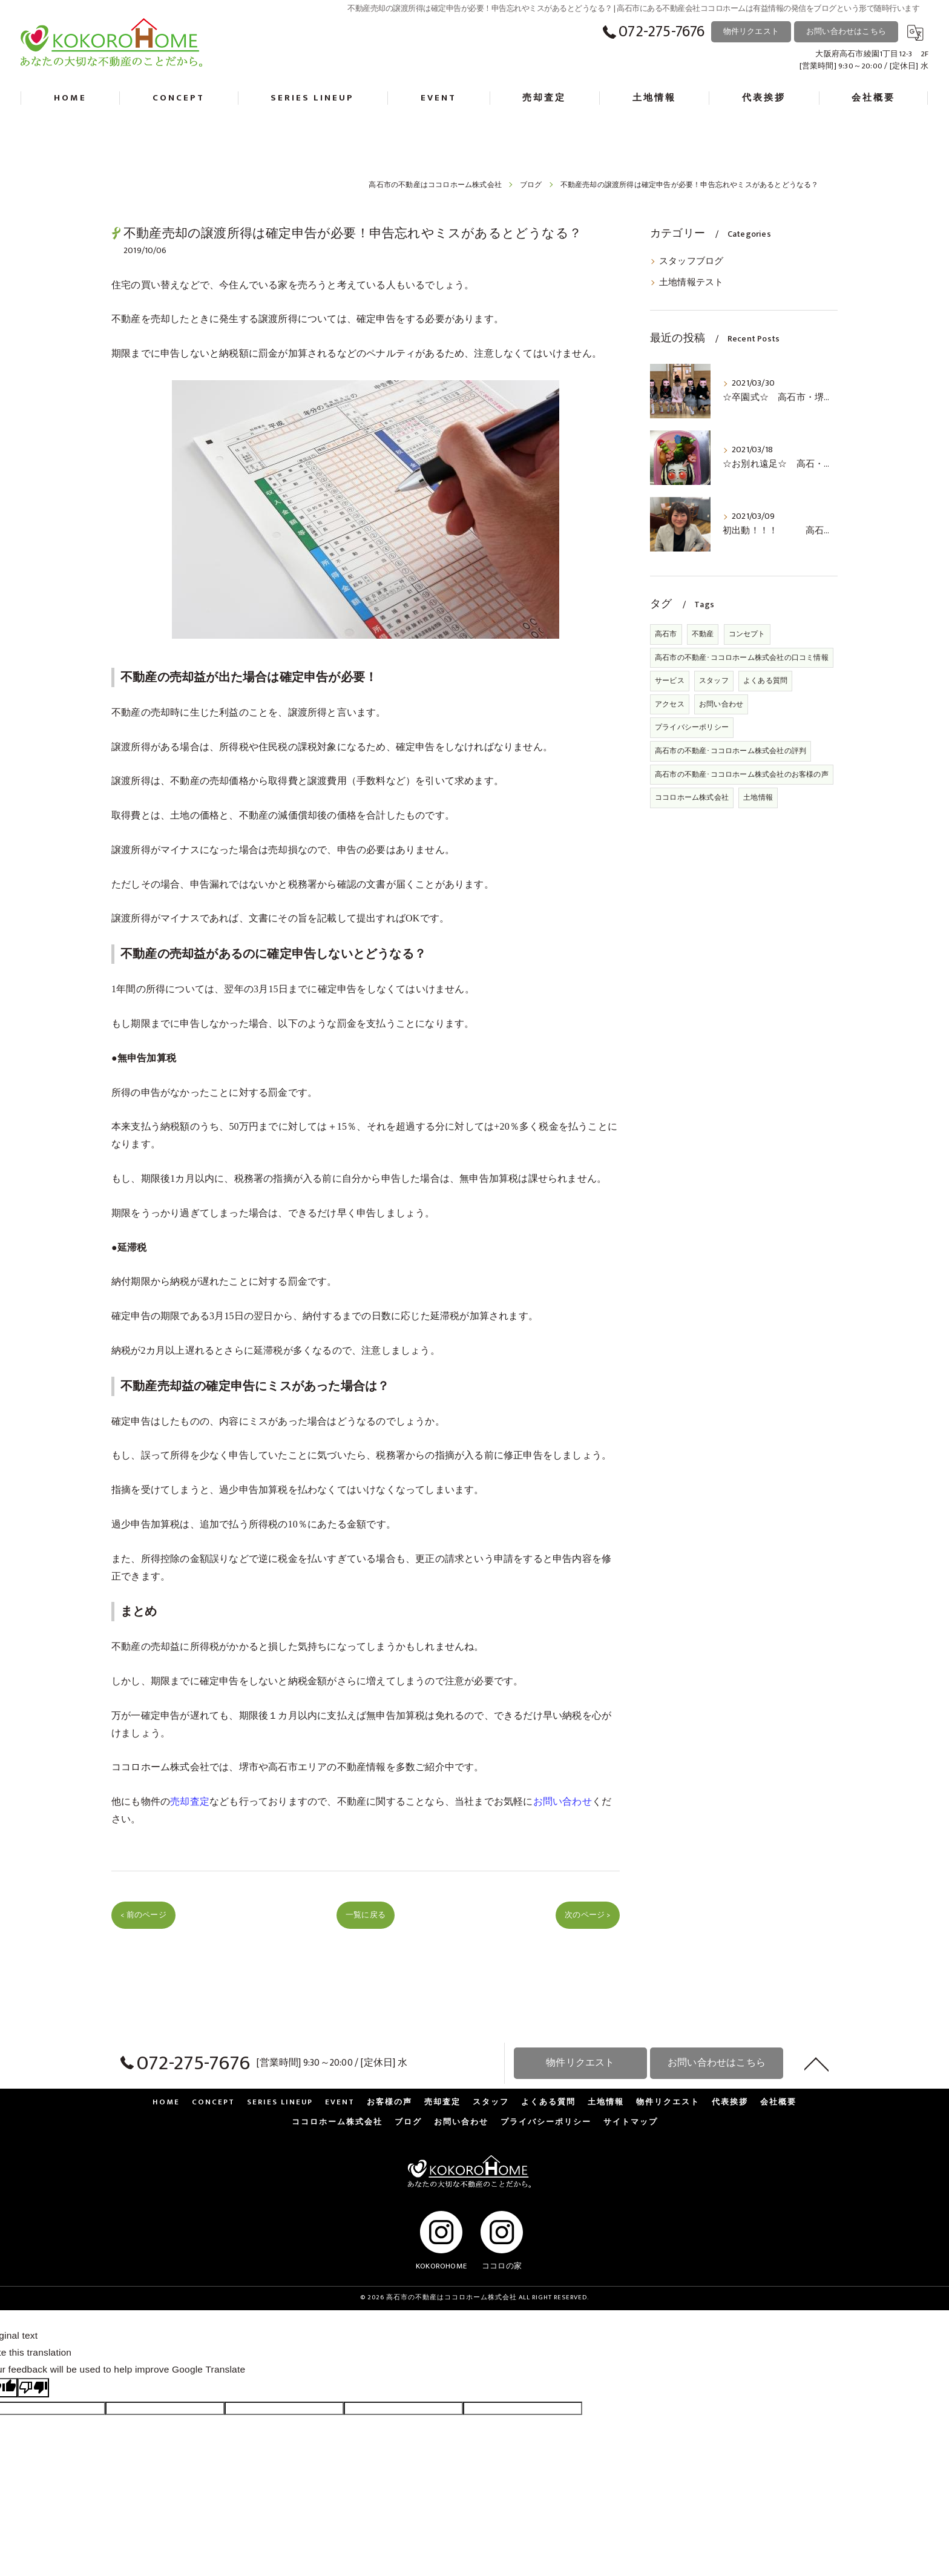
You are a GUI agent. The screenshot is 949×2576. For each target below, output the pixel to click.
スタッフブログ (691, 261)
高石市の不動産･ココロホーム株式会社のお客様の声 (742, 774)
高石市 (666, 634)
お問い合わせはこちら (846, 31)
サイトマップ (630, 2122)
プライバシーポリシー (692, 727)
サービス (670, 680)
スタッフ (714, 680)
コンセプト (747, 634)
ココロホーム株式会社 (160, 1767)
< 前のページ (143, 1915)
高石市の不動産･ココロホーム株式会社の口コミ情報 (742, 657)
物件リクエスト (751, 31)
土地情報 (758, 797)
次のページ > (587, 1915)
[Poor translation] (33, 2387)
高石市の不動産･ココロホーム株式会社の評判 (730, 751)
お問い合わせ (721, 704)
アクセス (670, 704)
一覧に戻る (366, 1915)
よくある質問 (765, 680)
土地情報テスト (691, 282)
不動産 (703, 634)
